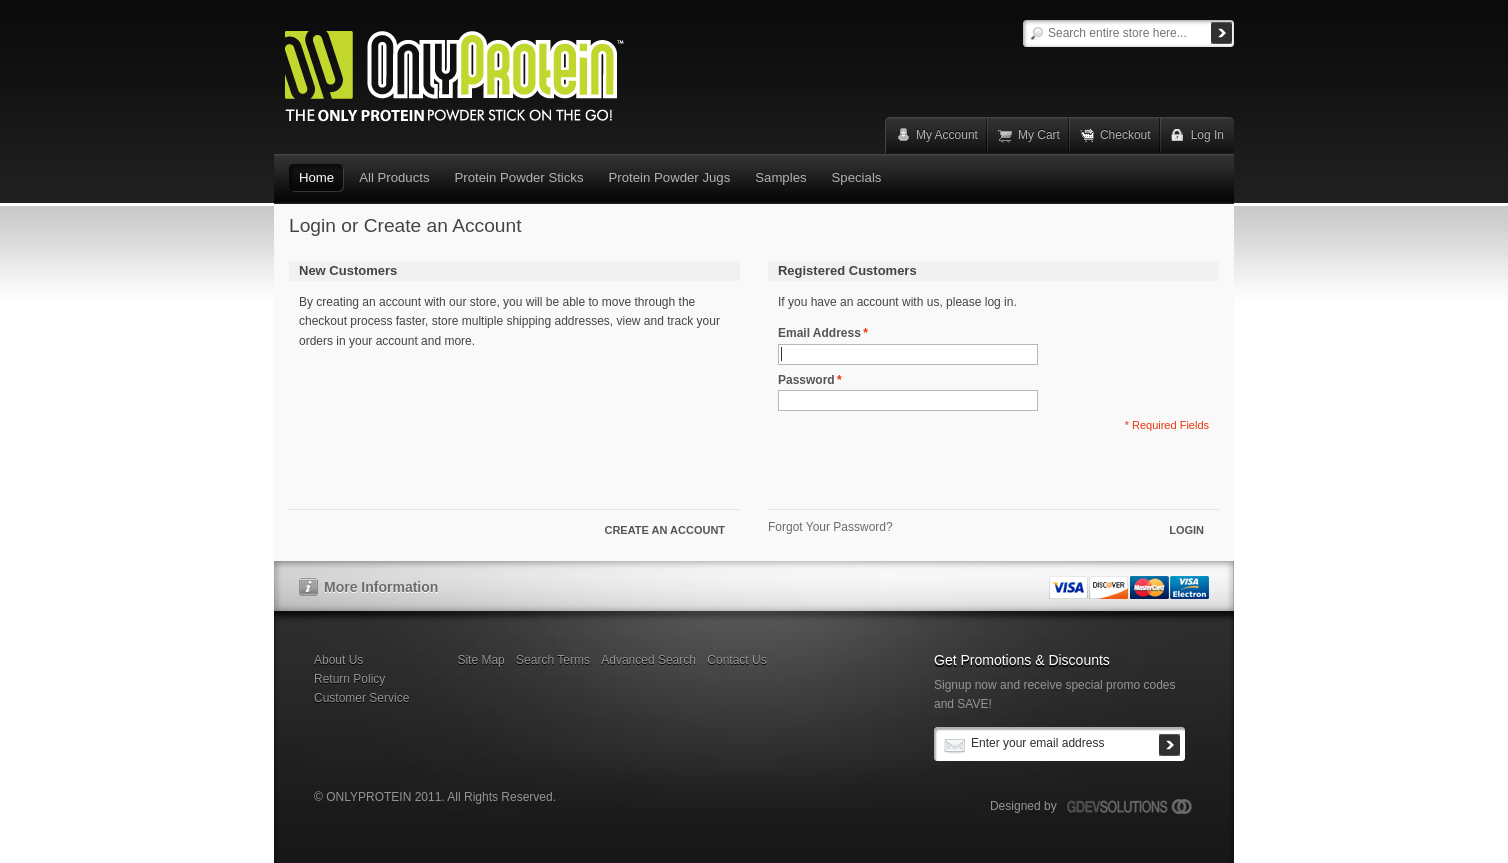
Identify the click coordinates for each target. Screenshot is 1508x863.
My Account (947, 135)
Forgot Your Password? (830, 527)
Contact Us (736, 660)
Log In (1207, 135)
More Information (381, 587)
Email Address (819, 333)
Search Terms (553, 660)
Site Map (480, 660)
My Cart (1039, 135)
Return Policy (349, 679)
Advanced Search (648, 660)
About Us (338, 660)
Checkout (1125, 135)
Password (806, 380)
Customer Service (361, 698)
